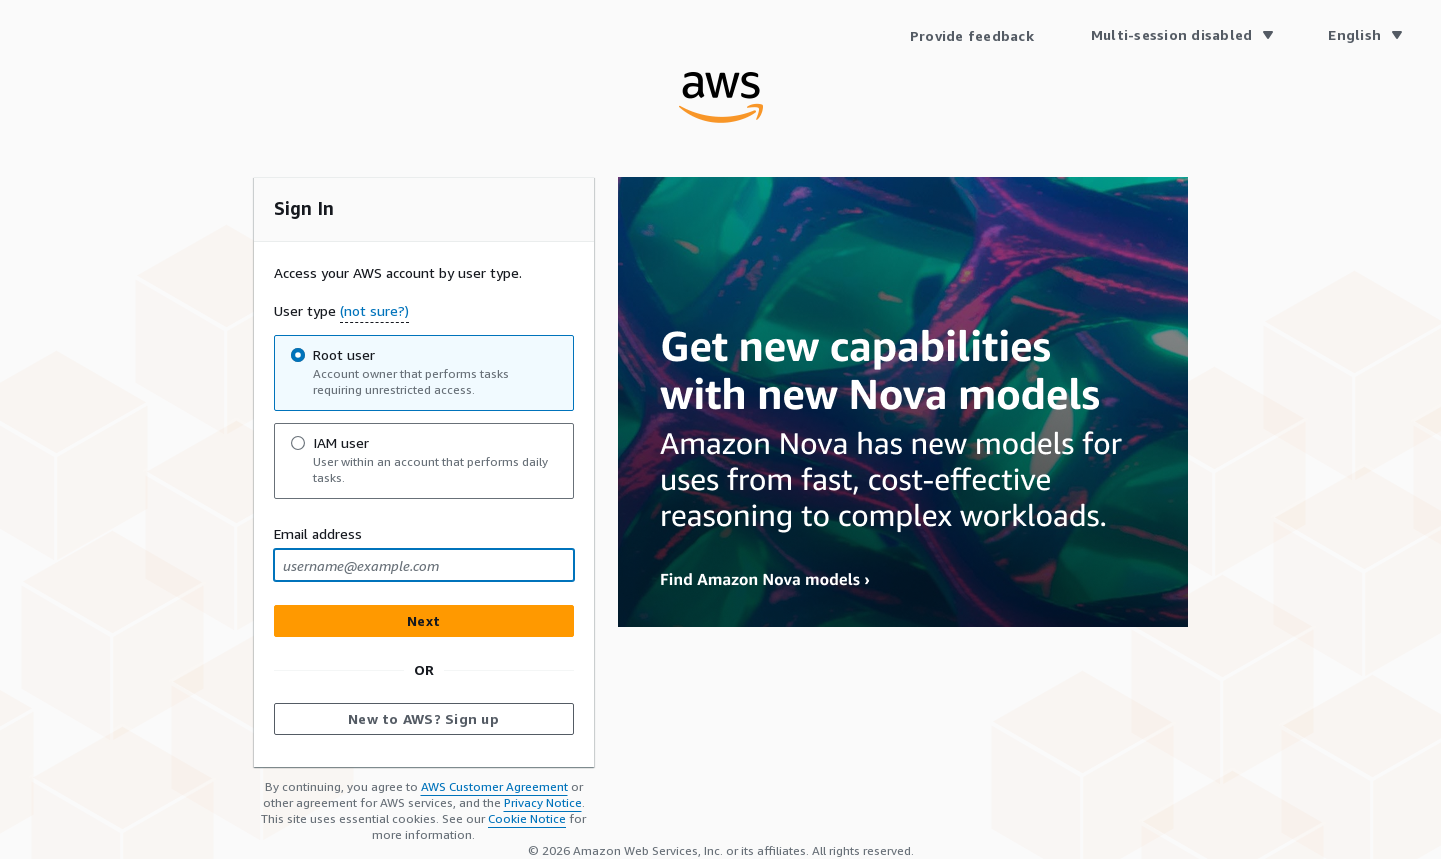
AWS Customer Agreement (494, 786)
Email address (318, 533)
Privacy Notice (543, 802)
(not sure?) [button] (374, 310)
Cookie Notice (527, 818)
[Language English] (1364, 35)
